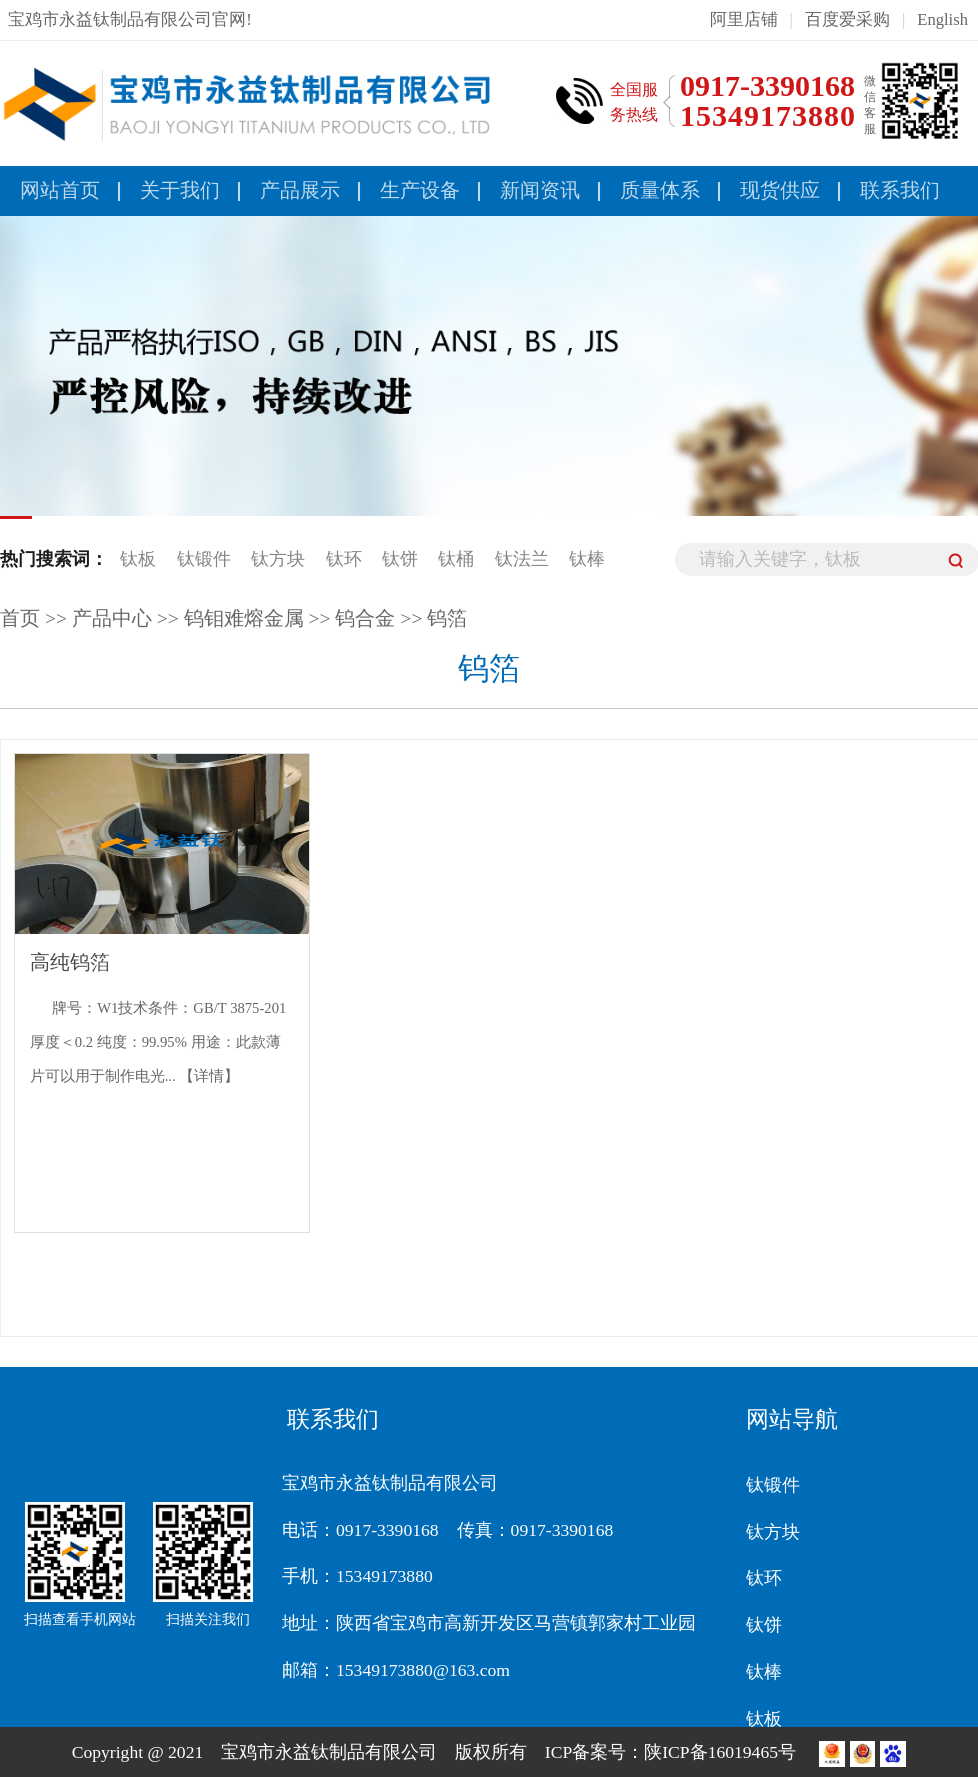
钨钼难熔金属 (244, 618)
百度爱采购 (847, 19)
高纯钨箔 (70, 962)
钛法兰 (522, 559)
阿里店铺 (744, 19)
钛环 (344, 559)
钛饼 (400, 559)
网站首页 (60, 190)
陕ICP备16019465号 (722, 1752)
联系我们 (900, 190)
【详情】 (209, 1076)
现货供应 (780, 190)
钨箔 (447, 618)
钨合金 (365, 618)
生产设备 (420, 190)
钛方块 (278, 559)
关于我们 (180, 190)
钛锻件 (204, 559)
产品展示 (300, 190)
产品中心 (112, 618)
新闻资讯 (540, 190)
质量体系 (660, 190)
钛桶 (456, 559)
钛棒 (587, 559)
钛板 (138, 559)
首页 (20, 618)
